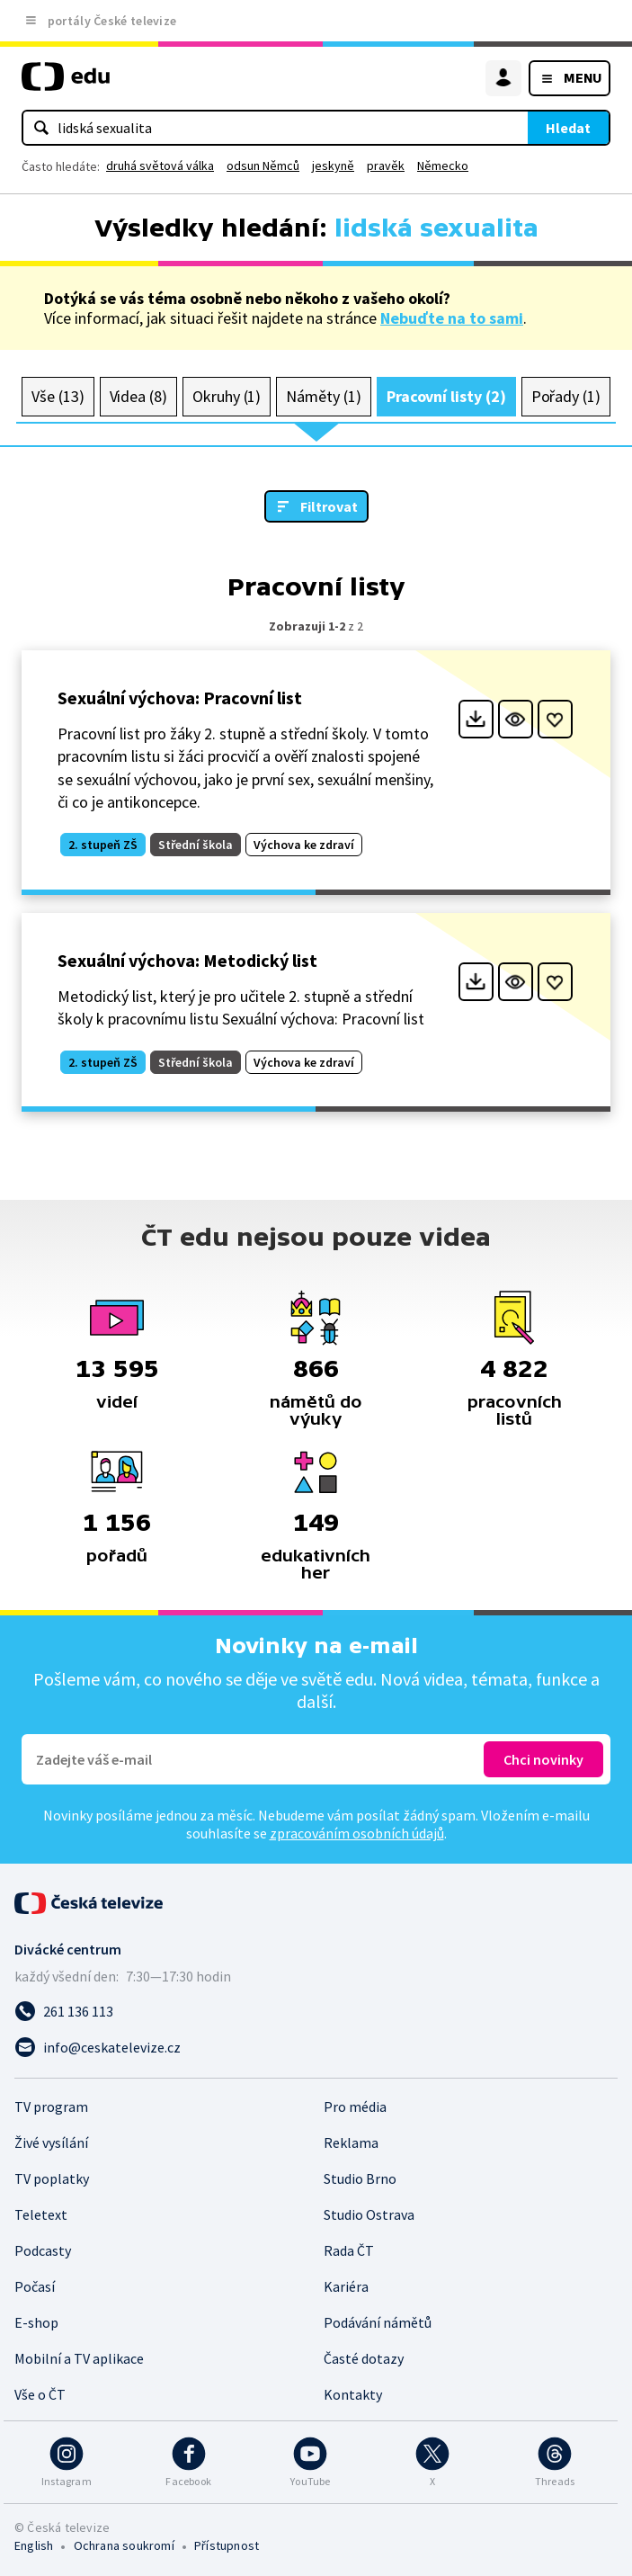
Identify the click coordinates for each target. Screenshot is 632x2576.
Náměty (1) (323, 396)
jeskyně (333, 165)
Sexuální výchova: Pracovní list (180, 697)
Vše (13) (57, 396)
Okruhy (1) (226, 396)
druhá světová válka (160, 165)
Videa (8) (138, 396)
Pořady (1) (566, 396)
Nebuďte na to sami (451, 318)
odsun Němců (263, 165)
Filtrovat (329, 506)
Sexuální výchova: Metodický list (187, 960)
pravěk (386, 165)
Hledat (568, 128)
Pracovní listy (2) (446, 396)
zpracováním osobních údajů (357, 1833)
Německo (442, 165)
